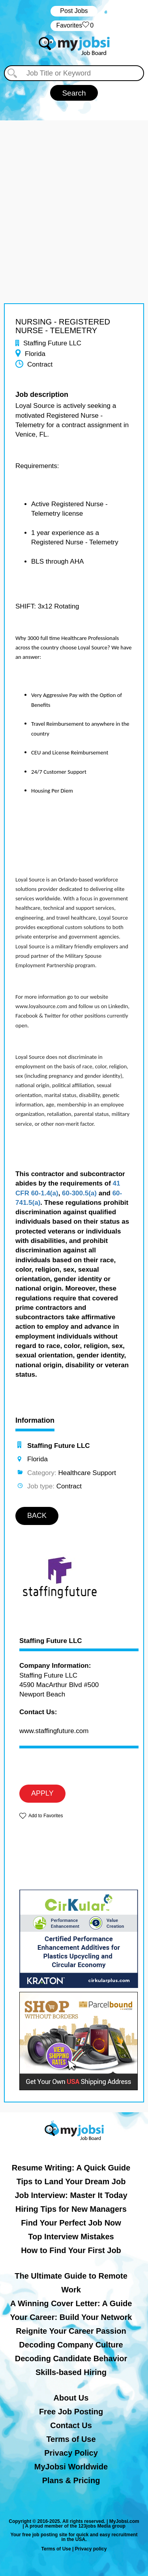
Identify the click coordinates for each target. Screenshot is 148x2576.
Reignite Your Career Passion (71, 2331)
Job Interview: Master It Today (71, 2195)
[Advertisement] (74, 194)
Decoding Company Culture (71, 2344)
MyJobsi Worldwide (71, 2466)
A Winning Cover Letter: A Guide (71, 2303)
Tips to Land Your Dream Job (71, 2181)
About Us (71, 2397)
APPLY (42, 1793)
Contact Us (71, 2425)
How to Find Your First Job (71, 2250)
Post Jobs (74, 10)
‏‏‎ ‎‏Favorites (74, 25)
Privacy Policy (71, 2453)
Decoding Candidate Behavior (71, 2358)
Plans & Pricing (71, 2480)
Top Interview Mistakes (71, 2236)
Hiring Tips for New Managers (71, 2209)
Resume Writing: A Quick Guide (71, 2167)
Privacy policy (91, 2549)
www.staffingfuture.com (53, 1731)
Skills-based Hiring (71, 2372)
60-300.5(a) (79, 1193)
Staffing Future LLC (50, 1641)
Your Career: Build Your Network (71, 2317)
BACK (37, 1515)
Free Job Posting (71, 2411)
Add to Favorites (45, 1815)
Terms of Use (71, 2439)
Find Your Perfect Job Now (71, 2222)
